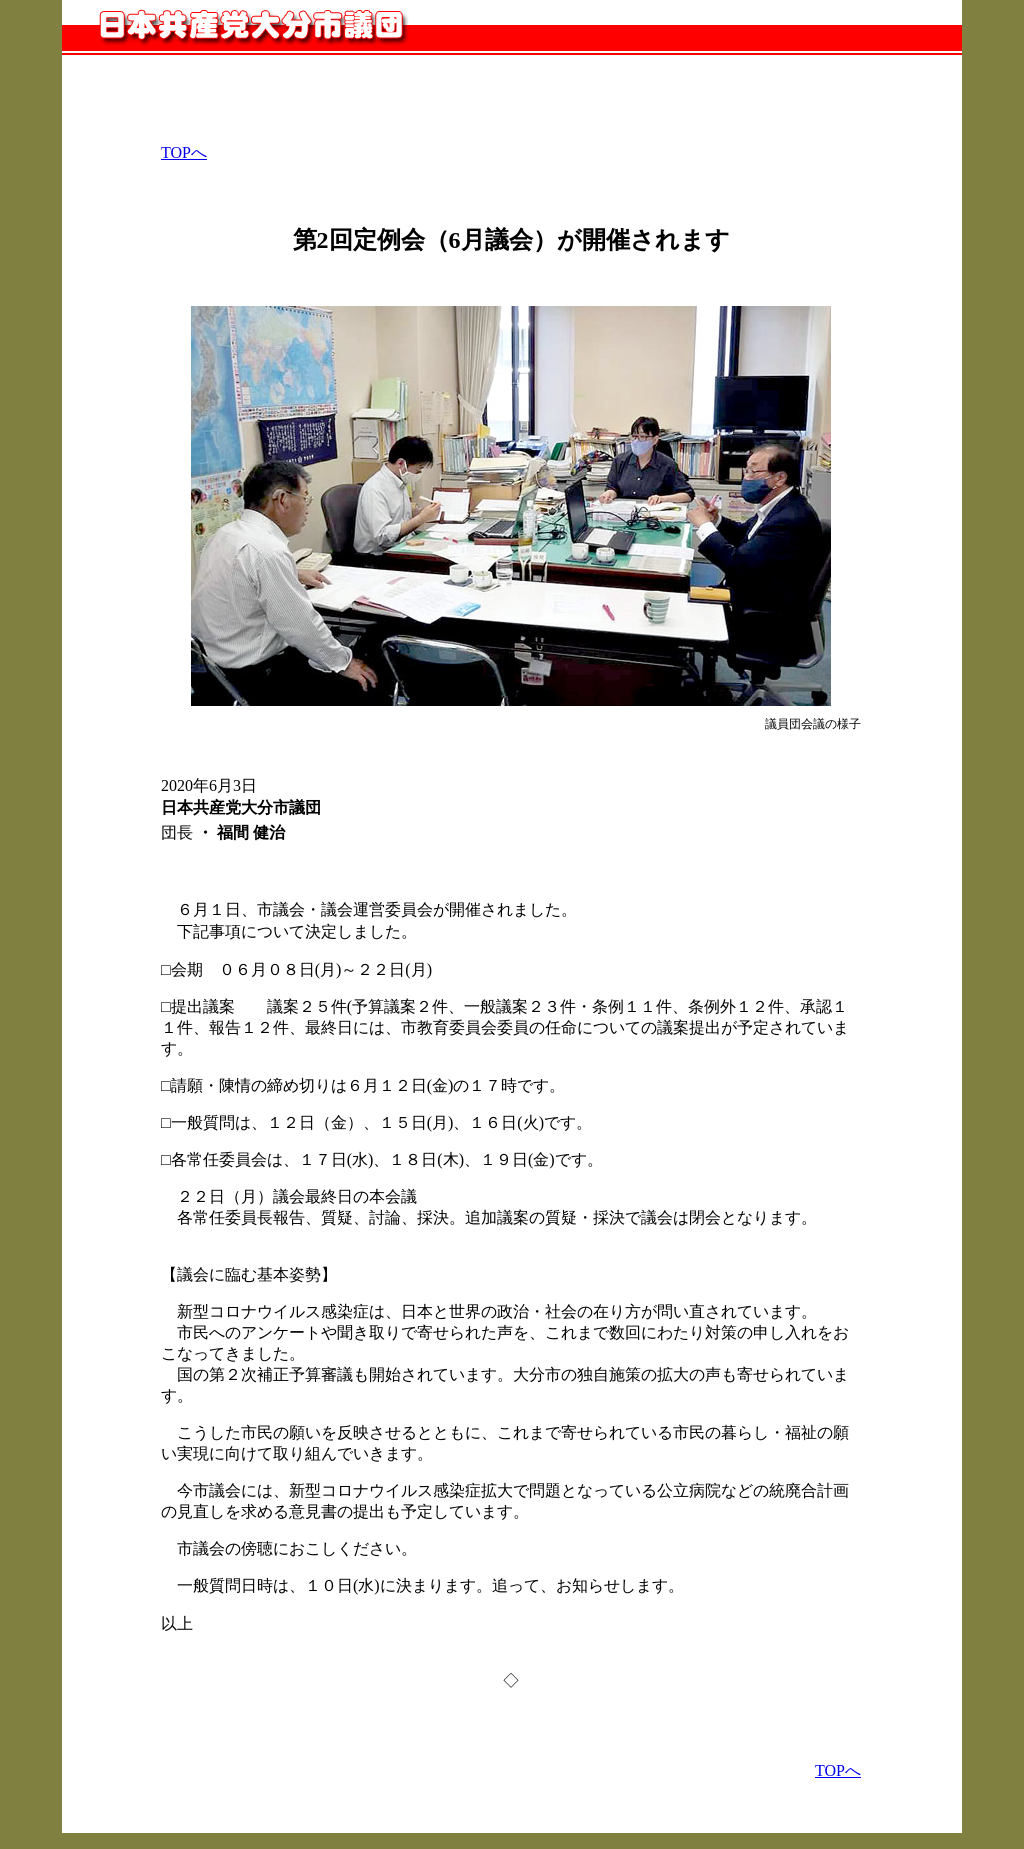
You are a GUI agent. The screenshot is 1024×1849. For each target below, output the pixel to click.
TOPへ (184, 152)
